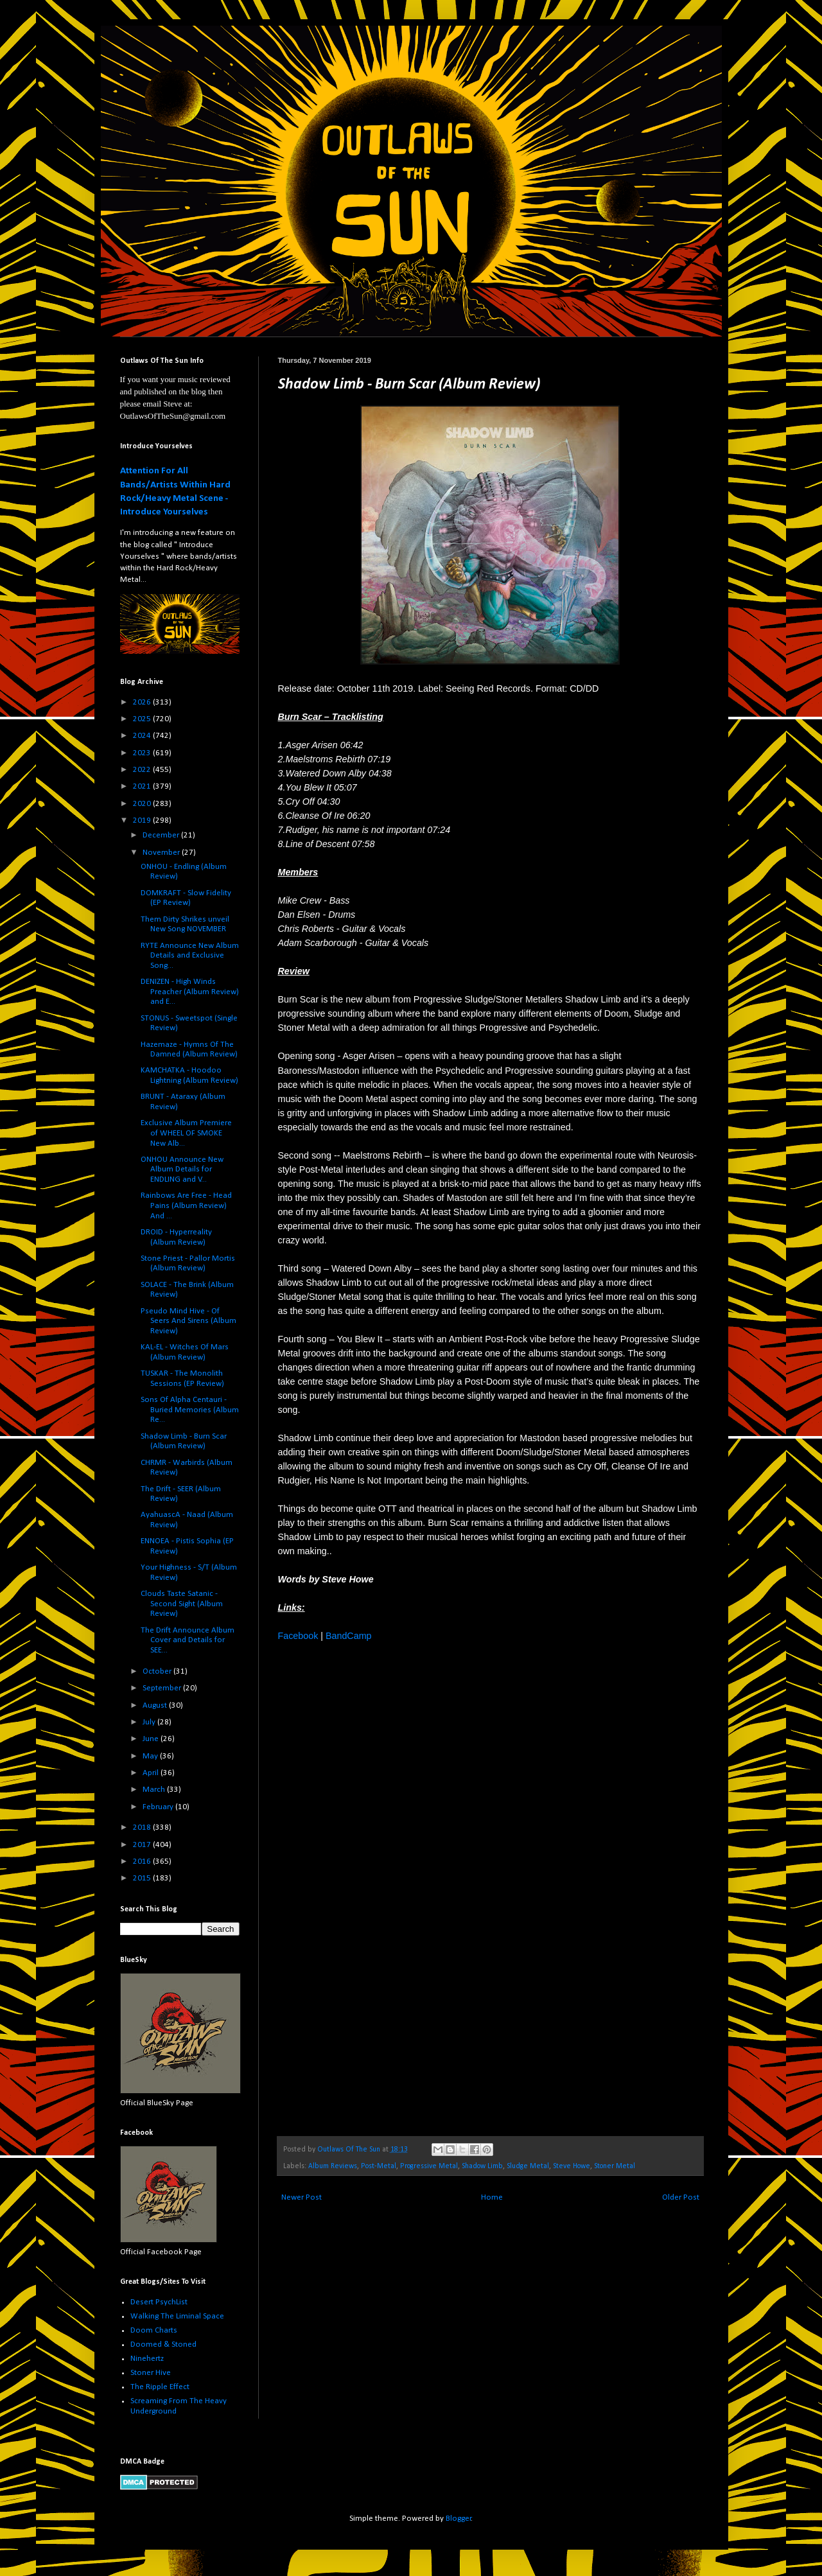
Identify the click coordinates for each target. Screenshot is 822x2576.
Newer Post (301, 2197)
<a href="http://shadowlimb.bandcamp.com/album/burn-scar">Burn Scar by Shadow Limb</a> (390, 1887)
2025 (143, 719)
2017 (143, 1845)
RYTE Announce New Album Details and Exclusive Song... (190, 956)
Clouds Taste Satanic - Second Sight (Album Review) (182, 1604)
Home (492, 2197)
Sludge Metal (528, 2166)
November (162, 852)
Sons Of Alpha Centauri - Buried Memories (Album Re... (190, 1410)
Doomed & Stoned (163, 2344)
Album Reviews (332, 2166)
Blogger (458, 2518)
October (158, 1671)
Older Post (680, 2197)
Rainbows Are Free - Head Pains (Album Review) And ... (186, 1205)
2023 (143, 753)
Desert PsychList (159, 2302)
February (159, 1807)
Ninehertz (147, 2358)
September (163, 1688)
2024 (143, 736)
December (162, 835)
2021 (143, 786)
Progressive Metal (429, 2166)
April (152, 1773)
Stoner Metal (614, 2166)
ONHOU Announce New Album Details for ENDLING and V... (182, 1169)
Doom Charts (153, 2330)
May (151, 1756)
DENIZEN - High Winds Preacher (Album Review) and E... (190, 991)
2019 (143, 820)
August (156, 1705)
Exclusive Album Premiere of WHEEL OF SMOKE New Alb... (186, 1133)
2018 (143, 1827)
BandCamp (349, 1636)
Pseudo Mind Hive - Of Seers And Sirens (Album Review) (188, 1321)
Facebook (298, 1636)
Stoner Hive (150, 2373)
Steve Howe (571, 2166)
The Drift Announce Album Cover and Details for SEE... (187, 1640)
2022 (143, 770)
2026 (143, 702)
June (152, 1739)
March (155, 1789)
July (150, 1722)
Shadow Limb (482, 2166)
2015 (143, 1878)
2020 (143, 804)
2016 (143, 1861)
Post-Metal (378, 2166)
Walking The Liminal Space (177, 2316)
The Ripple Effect (159, 2387)
